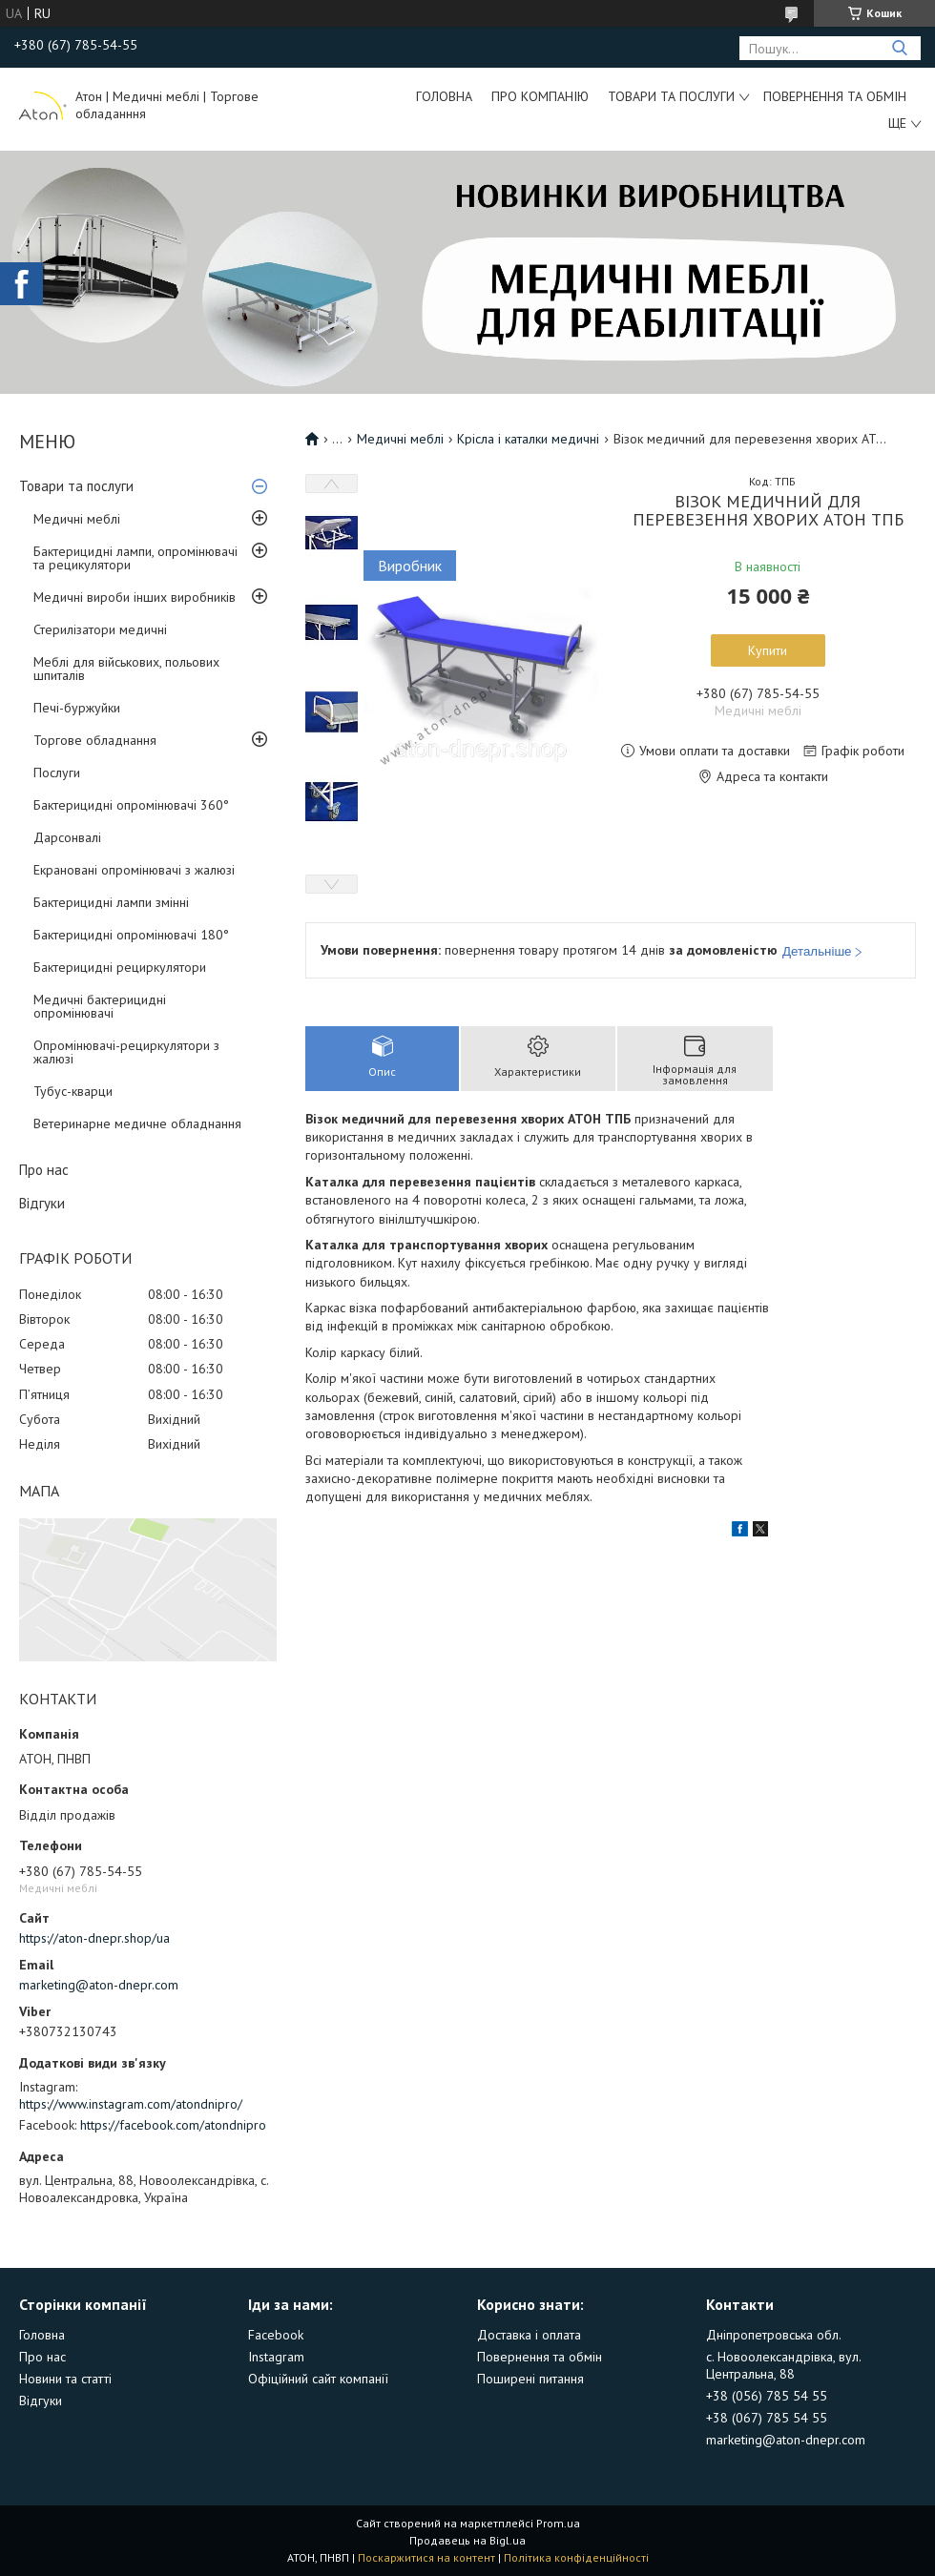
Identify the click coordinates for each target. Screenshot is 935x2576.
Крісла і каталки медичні (528, 438)
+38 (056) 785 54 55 (766, 2395)
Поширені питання (530, 2378)
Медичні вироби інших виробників (134, 597)
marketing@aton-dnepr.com (98, 1984)
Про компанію (540, 96)
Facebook (275, 2334)
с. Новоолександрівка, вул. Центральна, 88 (783, 2365)
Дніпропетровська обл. (774, 2334)
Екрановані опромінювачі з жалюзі (134, 869)
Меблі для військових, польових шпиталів (126, 668)
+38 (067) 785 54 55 (766, 2417)
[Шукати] (899, 48)
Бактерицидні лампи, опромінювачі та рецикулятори (135, 558)
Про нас (44, 1170)
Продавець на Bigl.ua (467, 2540)
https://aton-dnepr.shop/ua (94, 1938)
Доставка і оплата (529, 2334)
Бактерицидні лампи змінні (111, 902)
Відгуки (42, 1203)
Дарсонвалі (67, 837)
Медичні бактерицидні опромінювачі (99, 1006)
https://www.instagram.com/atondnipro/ (130, 2103)
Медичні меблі (76, 518)
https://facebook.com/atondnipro (173, 2124)
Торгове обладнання (94, 740)
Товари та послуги (671, 96)
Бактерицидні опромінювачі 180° (131, 934)
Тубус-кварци (73, 1091)
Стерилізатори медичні (100, 629)
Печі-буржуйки (76, 707)
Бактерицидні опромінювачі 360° (131, 805)
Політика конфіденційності (576, 2557)
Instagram (276, 2356)
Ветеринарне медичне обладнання (137, 1123)
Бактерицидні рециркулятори (119, 967)
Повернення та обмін (834, 96)
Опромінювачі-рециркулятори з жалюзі (126, 1052)
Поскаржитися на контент (426, 2557)
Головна (444, 96)
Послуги (56, 772)
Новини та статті (65, 2378)
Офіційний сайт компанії (318, 2378)
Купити (767, 650)
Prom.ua (558, 2523)
